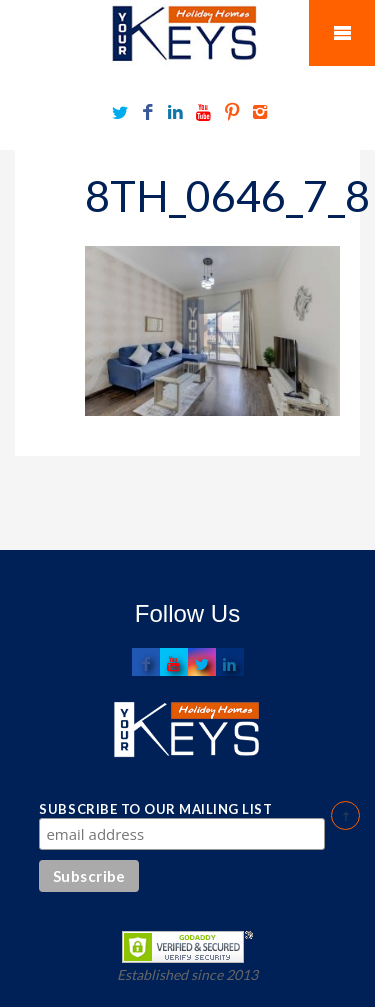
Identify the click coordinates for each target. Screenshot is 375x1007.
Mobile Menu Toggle (342, 33)
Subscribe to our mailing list (155, 809)
